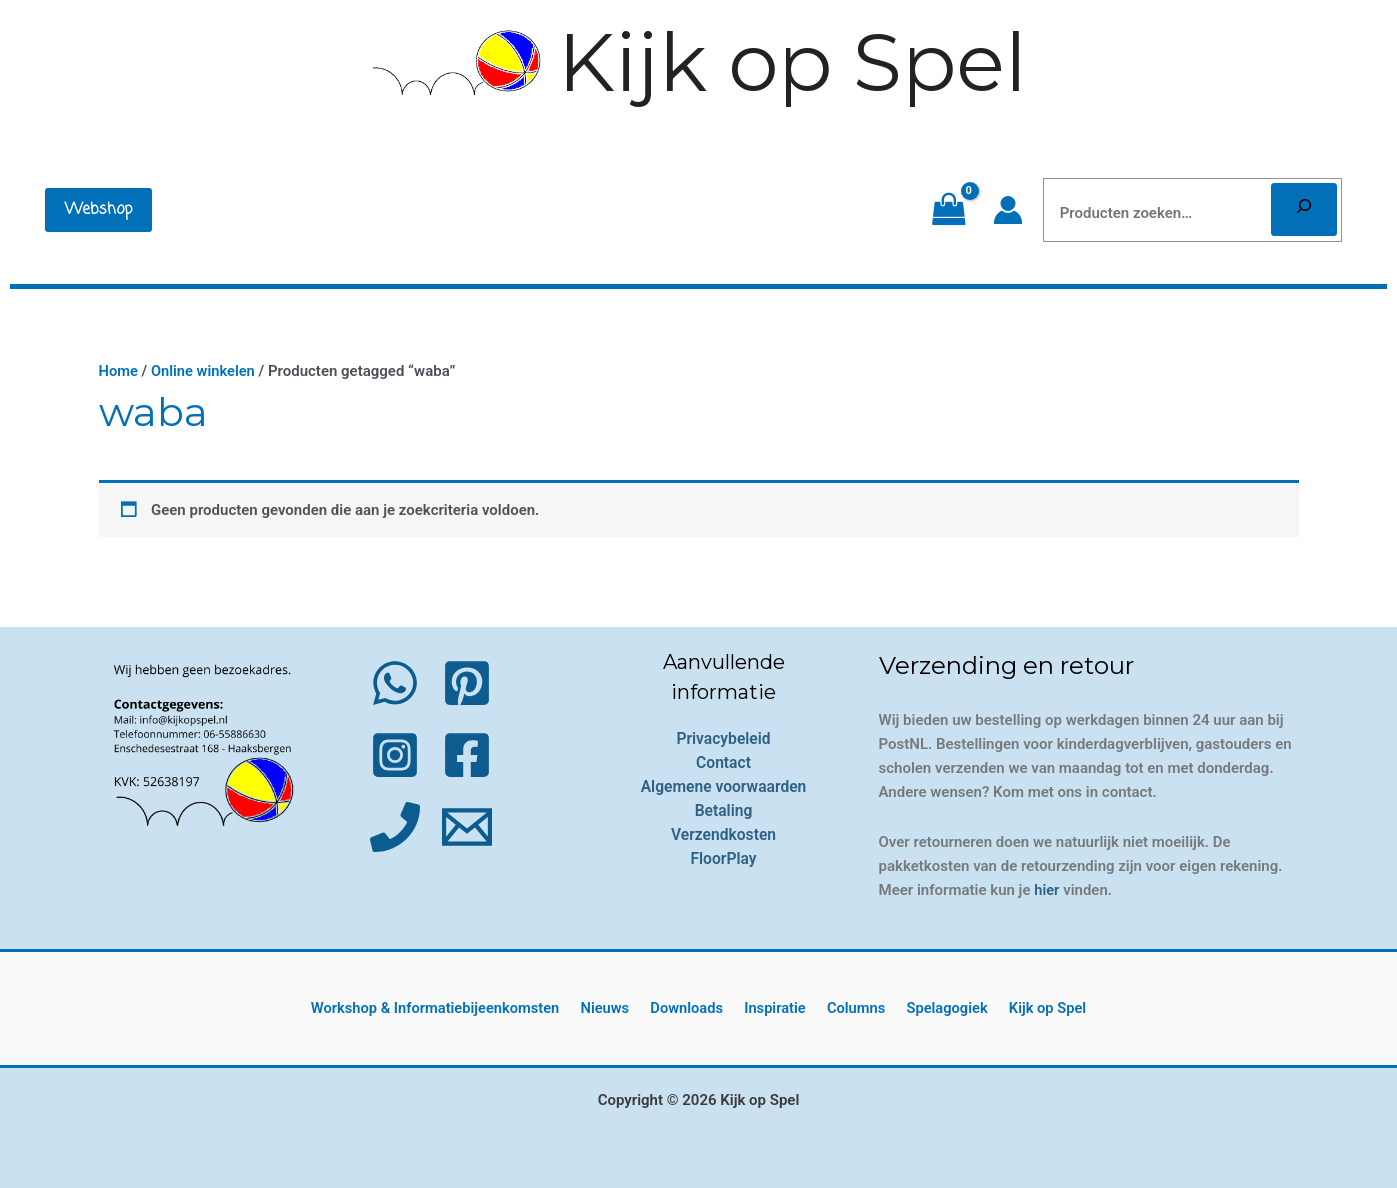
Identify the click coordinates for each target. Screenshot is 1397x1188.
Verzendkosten (724, 833)
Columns (853, 1008)
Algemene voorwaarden (724, 785)
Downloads (693, 1008)
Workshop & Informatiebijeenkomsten (449, 1008)
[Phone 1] (395, 826)
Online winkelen (205, 371)
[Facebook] (467, 754)
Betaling (723, 809)
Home (119, 371)
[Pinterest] (467, 682)
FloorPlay (724, 857)
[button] (98, 210)
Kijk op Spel (792, 62)
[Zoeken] (1304, 209)
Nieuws (616, 1008)
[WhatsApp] (395, 682)
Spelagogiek (939, 1008)
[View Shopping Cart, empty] (948, 210)
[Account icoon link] (1008, 210)
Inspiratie (776, 1008)
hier (1047, 889)
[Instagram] (395, 754)
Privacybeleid (723, 737)
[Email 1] (467, 826)
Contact (723, 761)
